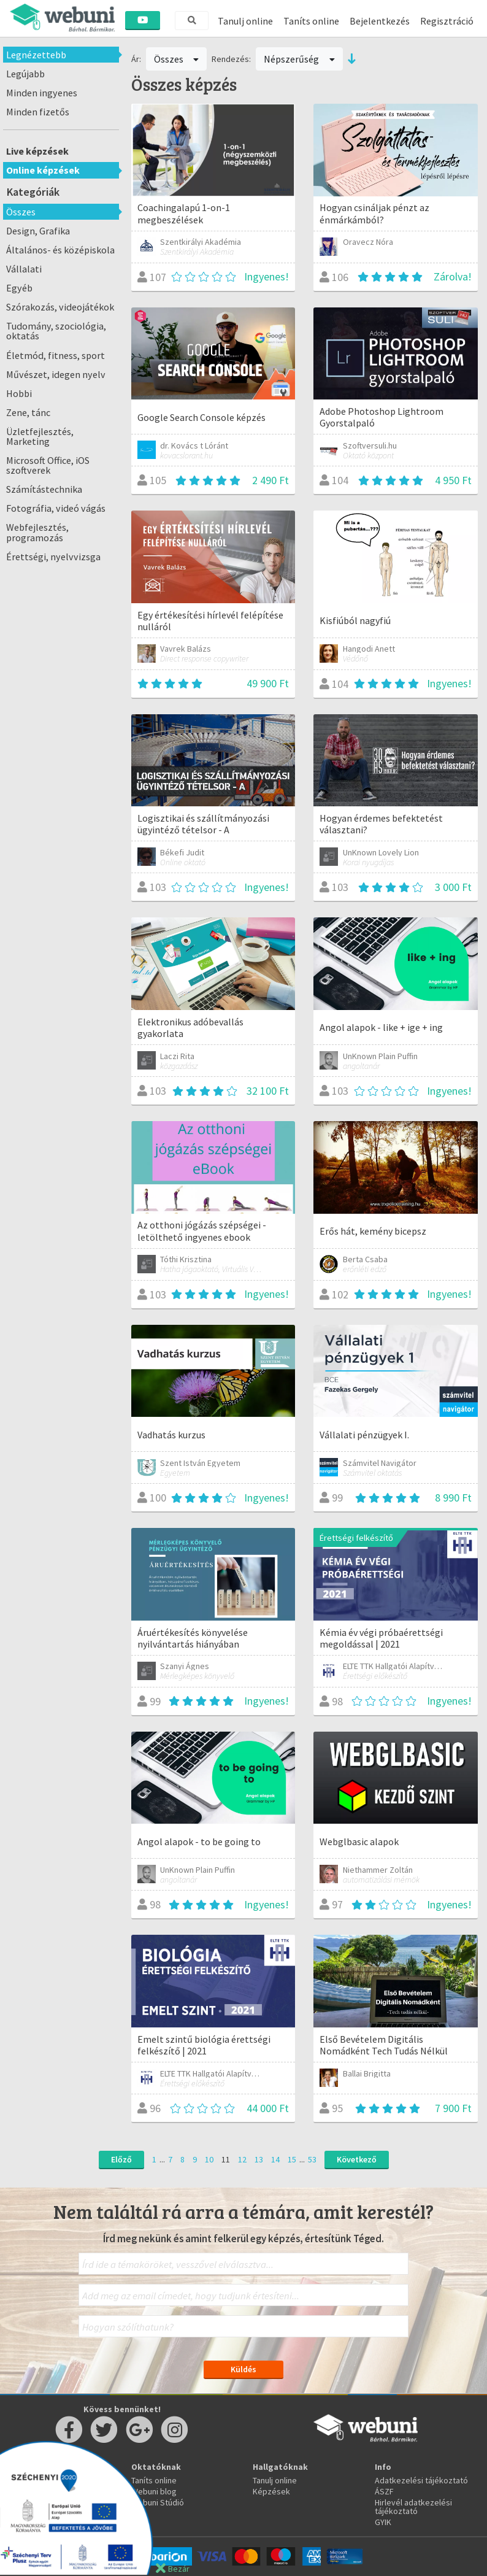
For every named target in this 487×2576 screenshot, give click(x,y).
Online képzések (43, 170)
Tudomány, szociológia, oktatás (56, 331)
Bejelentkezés (380, 21)
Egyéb (19, 288)
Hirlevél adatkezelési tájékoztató (413, 2506)
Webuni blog (154, 2491)
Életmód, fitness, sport (55, 355)
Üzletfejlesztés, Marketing (40, 436)
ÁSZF (384, 2491)
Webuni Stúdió (157, 2502)
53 (312, 2159)
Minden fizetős (37, 112)
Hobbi (19, 393)
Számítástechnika (44, 489)
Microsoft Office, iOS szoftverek (48, 465)
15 (292, 2159)
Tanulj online (245, 21)
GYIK (383, 2522)
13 (259, 2159)
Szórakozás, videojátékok (60, 307)
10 (209, 2159)
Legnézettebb (36, 54)
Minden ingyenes (41, 93)
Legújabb (25, 73)
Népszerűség (299, 59)
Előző (121, 2159)
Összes (21, 212)
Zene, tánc (28, 412)
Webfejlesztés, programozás (37, 532)
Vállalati (24, 269)
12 (242, 2159)
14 (275, 2159)
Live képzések (37, 151)
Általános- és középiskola (60, 250)
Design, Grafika (38, 231)
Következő (357, 2159)
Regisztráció (447, 21)
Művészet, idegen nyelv (55, 374)
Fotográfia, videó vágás (55, 508)
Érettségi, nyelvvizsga (53, 556)
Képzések (271, 2491)
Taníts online (311, 21)
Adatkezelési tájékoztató (421, 2480)
